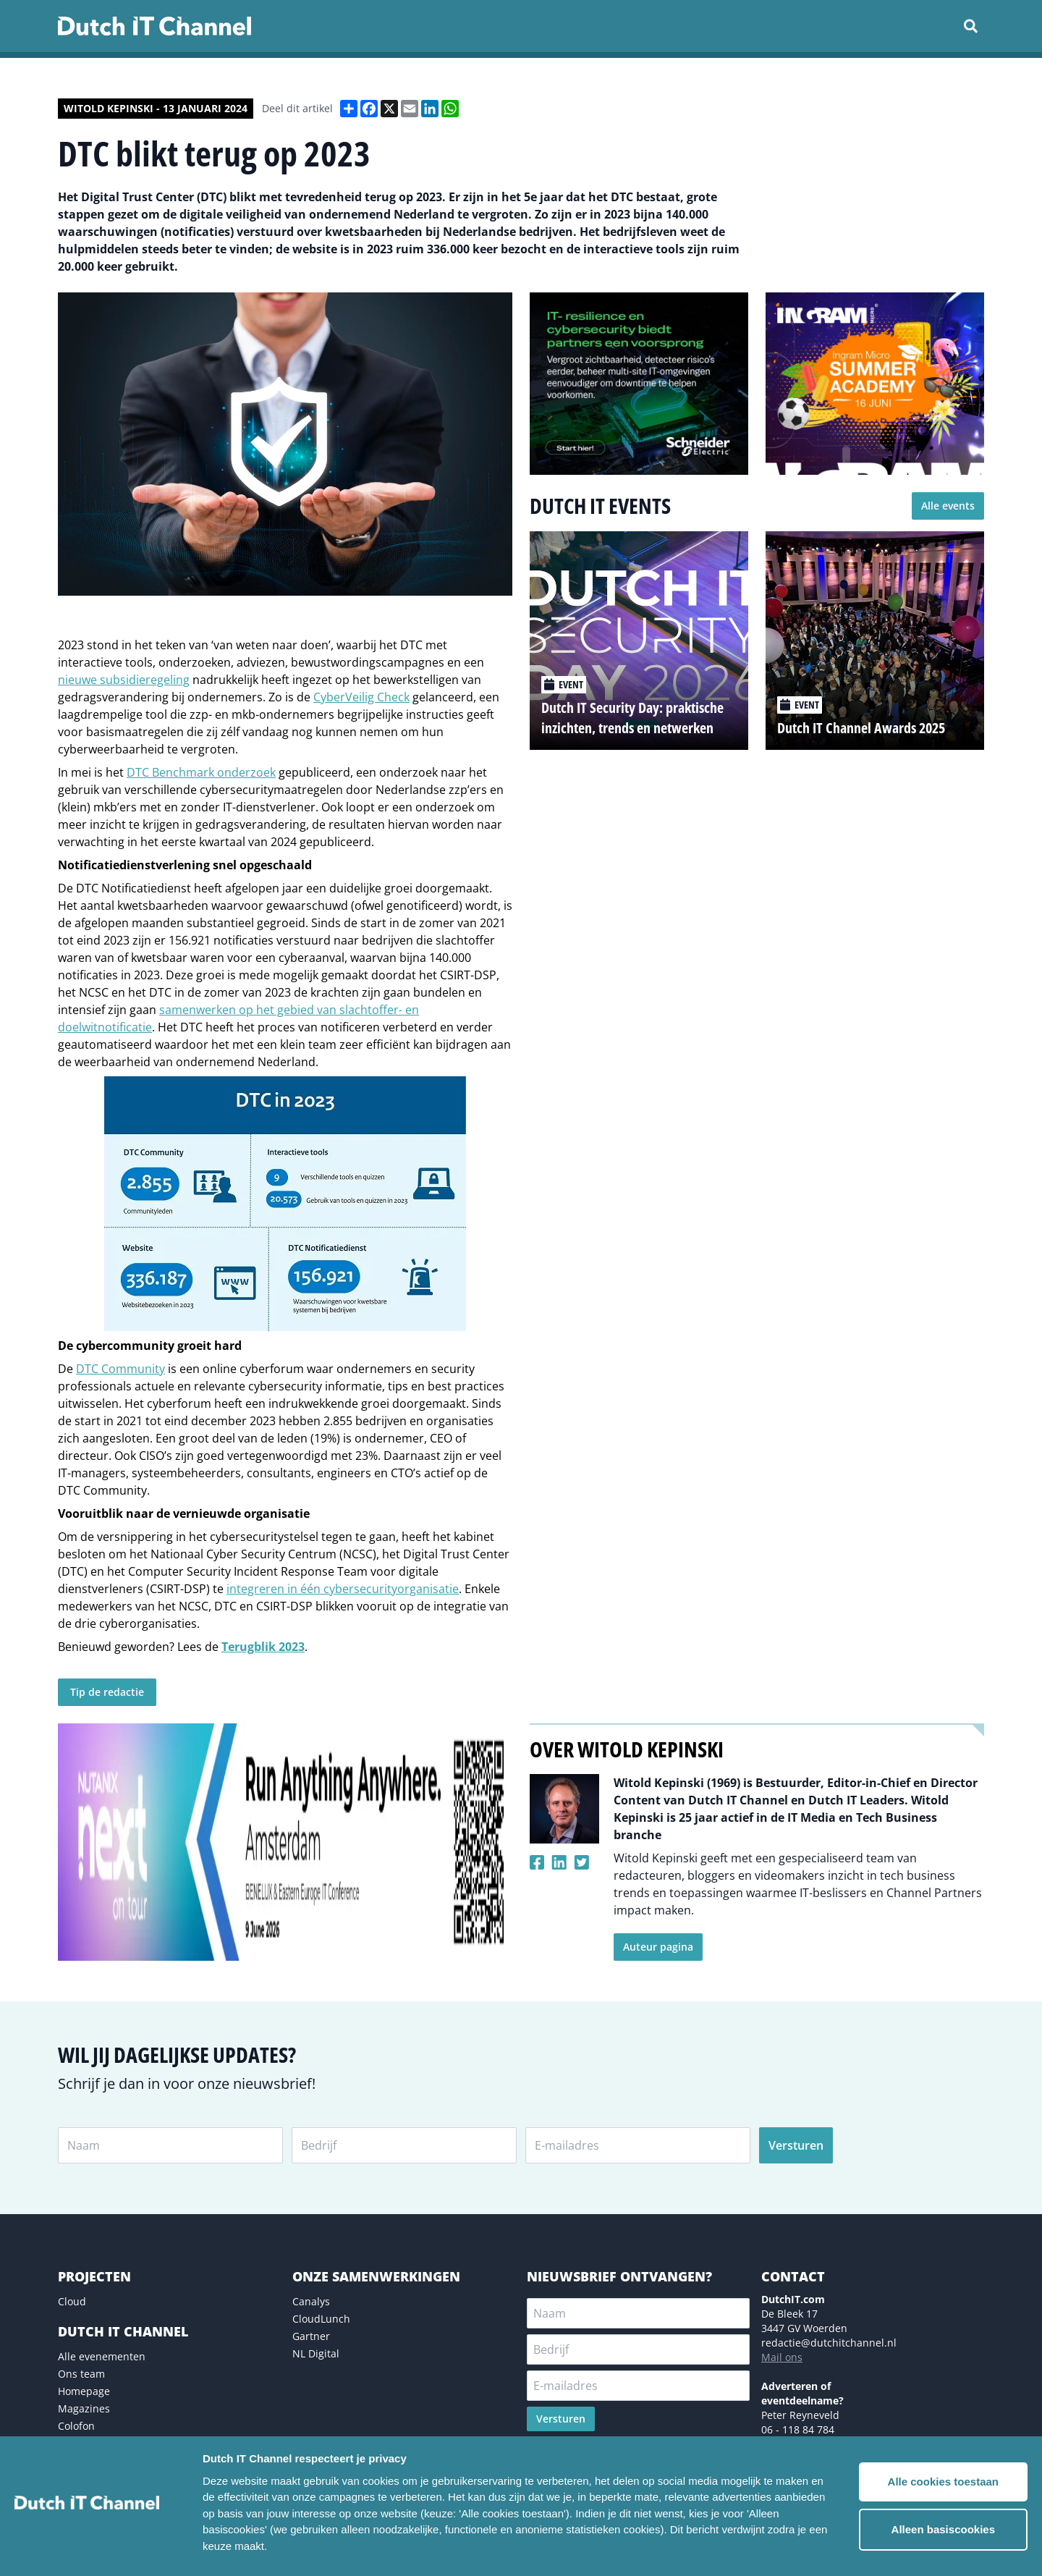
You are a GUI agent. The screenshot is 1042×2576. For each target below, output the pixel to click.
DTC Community (120, 1369)
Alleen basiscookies (943, 2529)
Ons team (81, 2374)
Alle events (948, 505)
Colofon (76, 2426)
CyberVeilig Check (361, 697)
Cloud (72, 2301)
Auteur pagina (658, 1947)
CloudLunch (321, 2319)
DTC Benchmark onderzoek (201, 772)
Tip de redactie (107, 1692)
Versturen (795, 2145)
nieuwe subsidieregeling (124, 680)
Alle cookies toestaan (943, 2481)
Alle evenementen (101, 2356)
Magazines (84, 2408)
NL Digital (315, 2353)
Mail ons (781, 2357)
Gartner (311, 2336)
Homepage (84, 2391)
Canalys (311, 2301)
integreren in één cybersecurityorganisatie (342, 1589)
